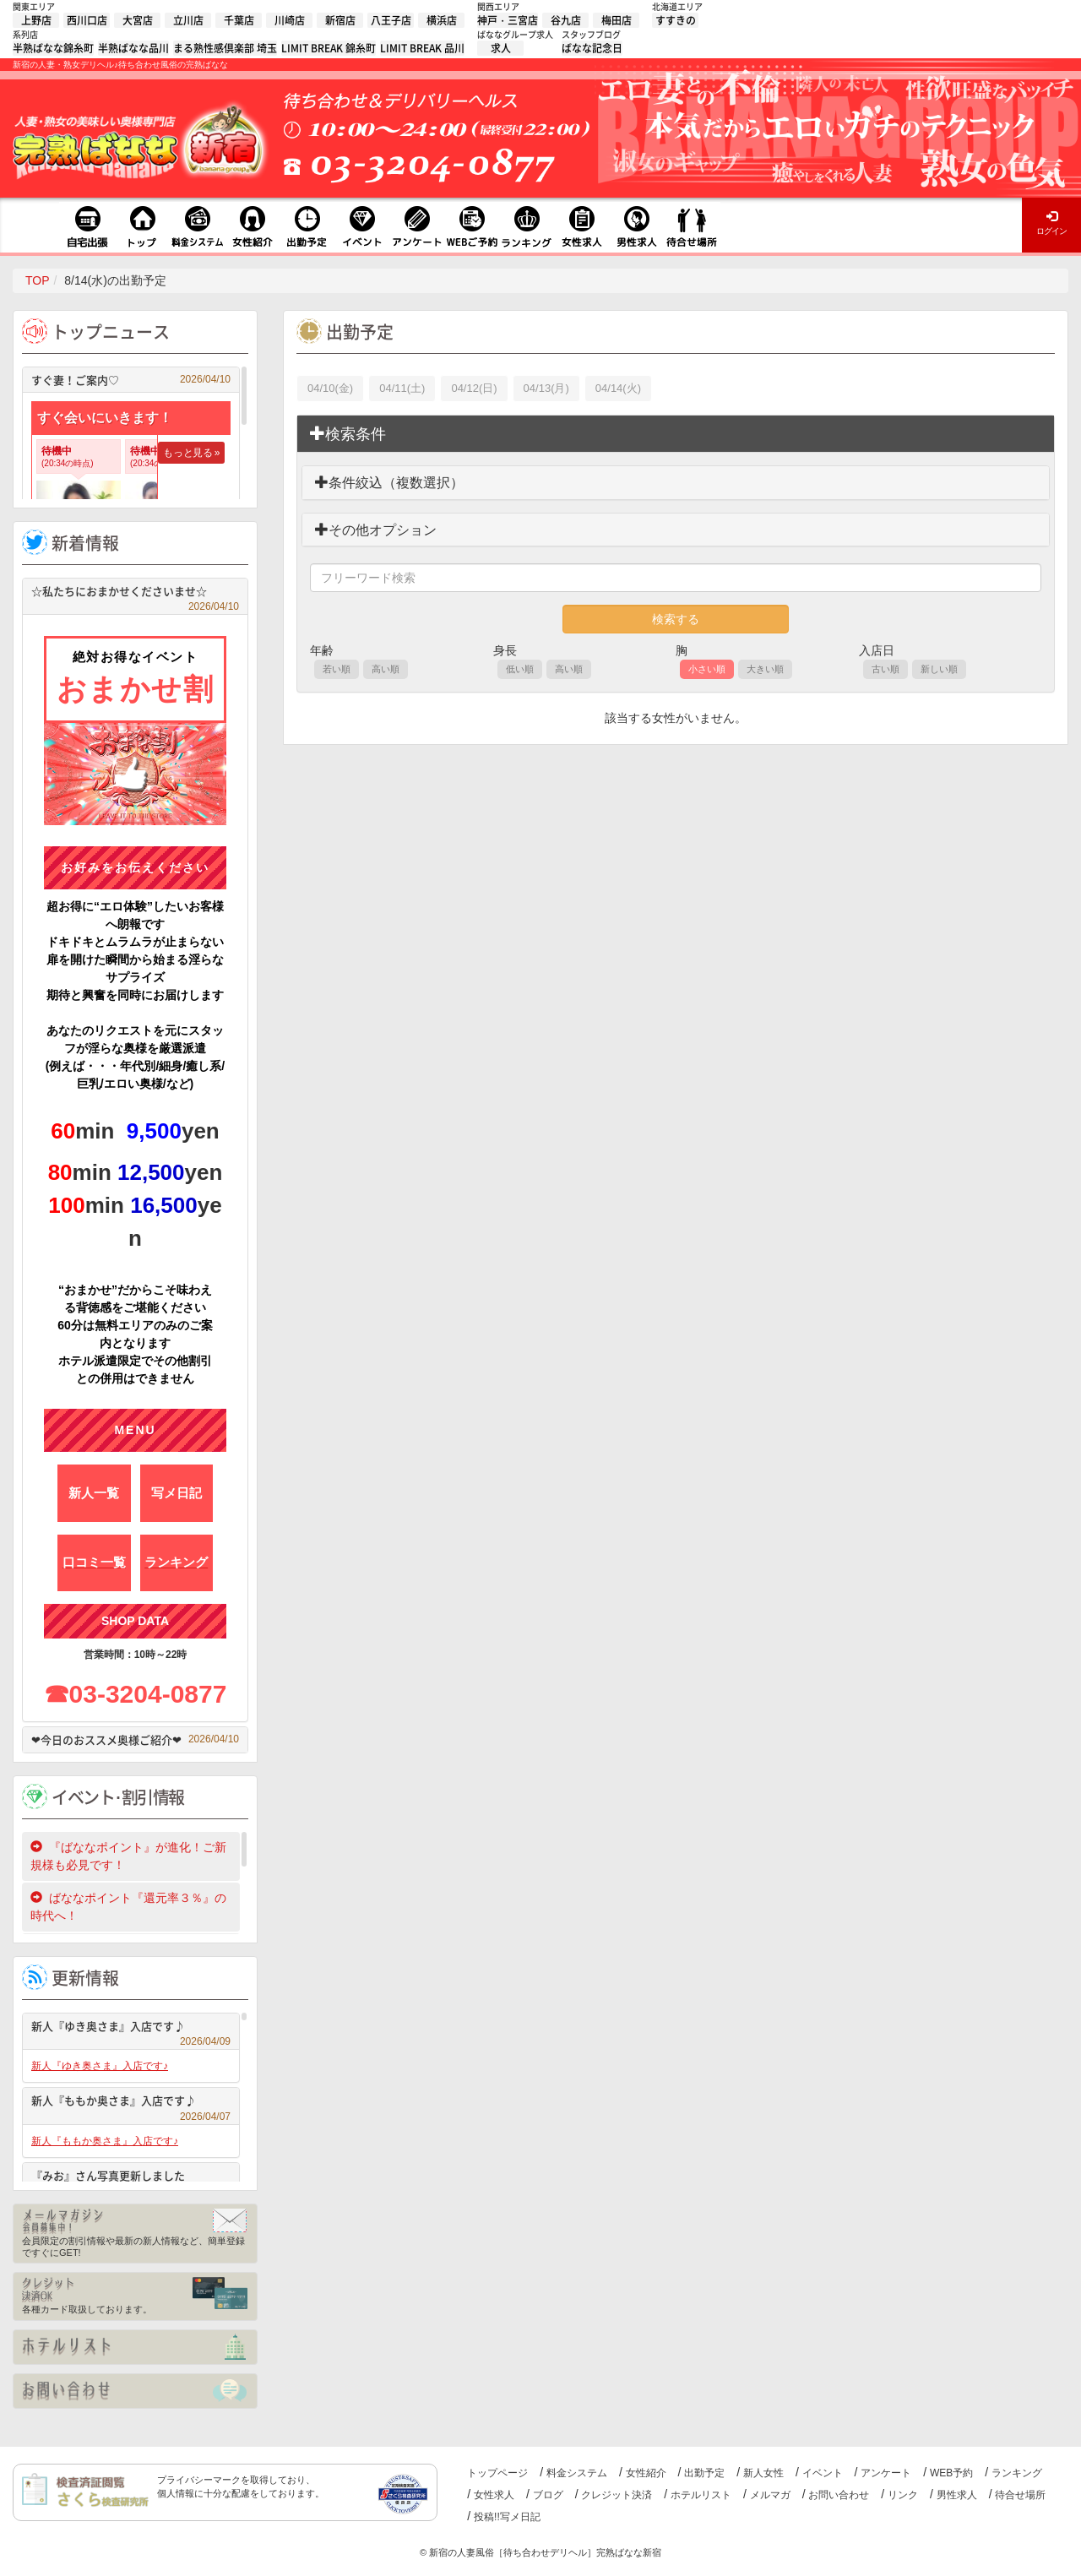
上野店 (36, 20)
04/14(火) (618, 388)
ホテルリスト (701, 2495)
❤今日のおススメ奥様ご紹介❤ (135, 1739)
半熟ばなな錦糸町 (53, 48)
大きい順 (765, 669)
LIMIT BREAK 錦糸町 (328, 48)
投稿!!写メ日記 (507, 2517)
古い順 (885, 669)
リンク (903, 2495)
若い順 (336, 669)
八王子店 (391, 20)
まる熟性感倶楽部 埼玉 (225, 48)
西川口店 (87, 20)
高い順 (385, 669)
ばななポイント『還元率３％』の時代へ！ (128, 1906)
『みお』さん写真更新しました (131, 2177)
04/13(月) (546, 388)
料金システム (576, 2473)
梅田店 (616, 20)
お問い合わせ (838, 2495)
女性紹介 (646, 2473)
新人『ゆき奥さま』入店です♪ (131, 2028)
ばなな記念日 (592, 48)
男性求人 (957, 2495)
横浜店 (441, 20)
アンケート (886, 2473)
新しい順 (939, 669)
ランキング (1016, 2473)
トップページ (497, 2473)
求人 (501, 48)
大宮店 (137, 20)
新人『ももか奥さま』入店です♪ (131, 2102)
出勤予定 (704, 2473)
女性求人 (494, 2495)
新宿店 (340, 20)
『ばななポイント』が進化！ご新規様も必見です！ (128, 1856)
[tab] (675, 434)
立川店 (188, 20)
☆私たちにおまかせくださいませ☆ (135, 593)
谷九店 (566, 20)
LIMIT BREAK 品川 (422, 48)
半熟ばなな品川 (133, 48)
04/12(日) (474, 388)
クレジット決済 (616, 2495)
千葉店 (239, 20)
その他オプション (376, 530)
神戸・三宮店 (507, 20)
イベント (822, 2473)
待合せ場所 (1020, 2495)
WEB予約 (951, 2473)
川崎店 (289, 20)
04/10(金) (330, 388)
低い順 (520, 669)
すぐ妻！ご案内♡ (131, 380)
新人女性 (763, 2473)
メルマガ (770, 2495)
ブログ (548, 2495)
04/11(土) (402, 388)
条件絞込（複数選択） (389, 483)
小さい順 (706, 669)
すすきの (675, 20)
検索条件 (348, 434)
